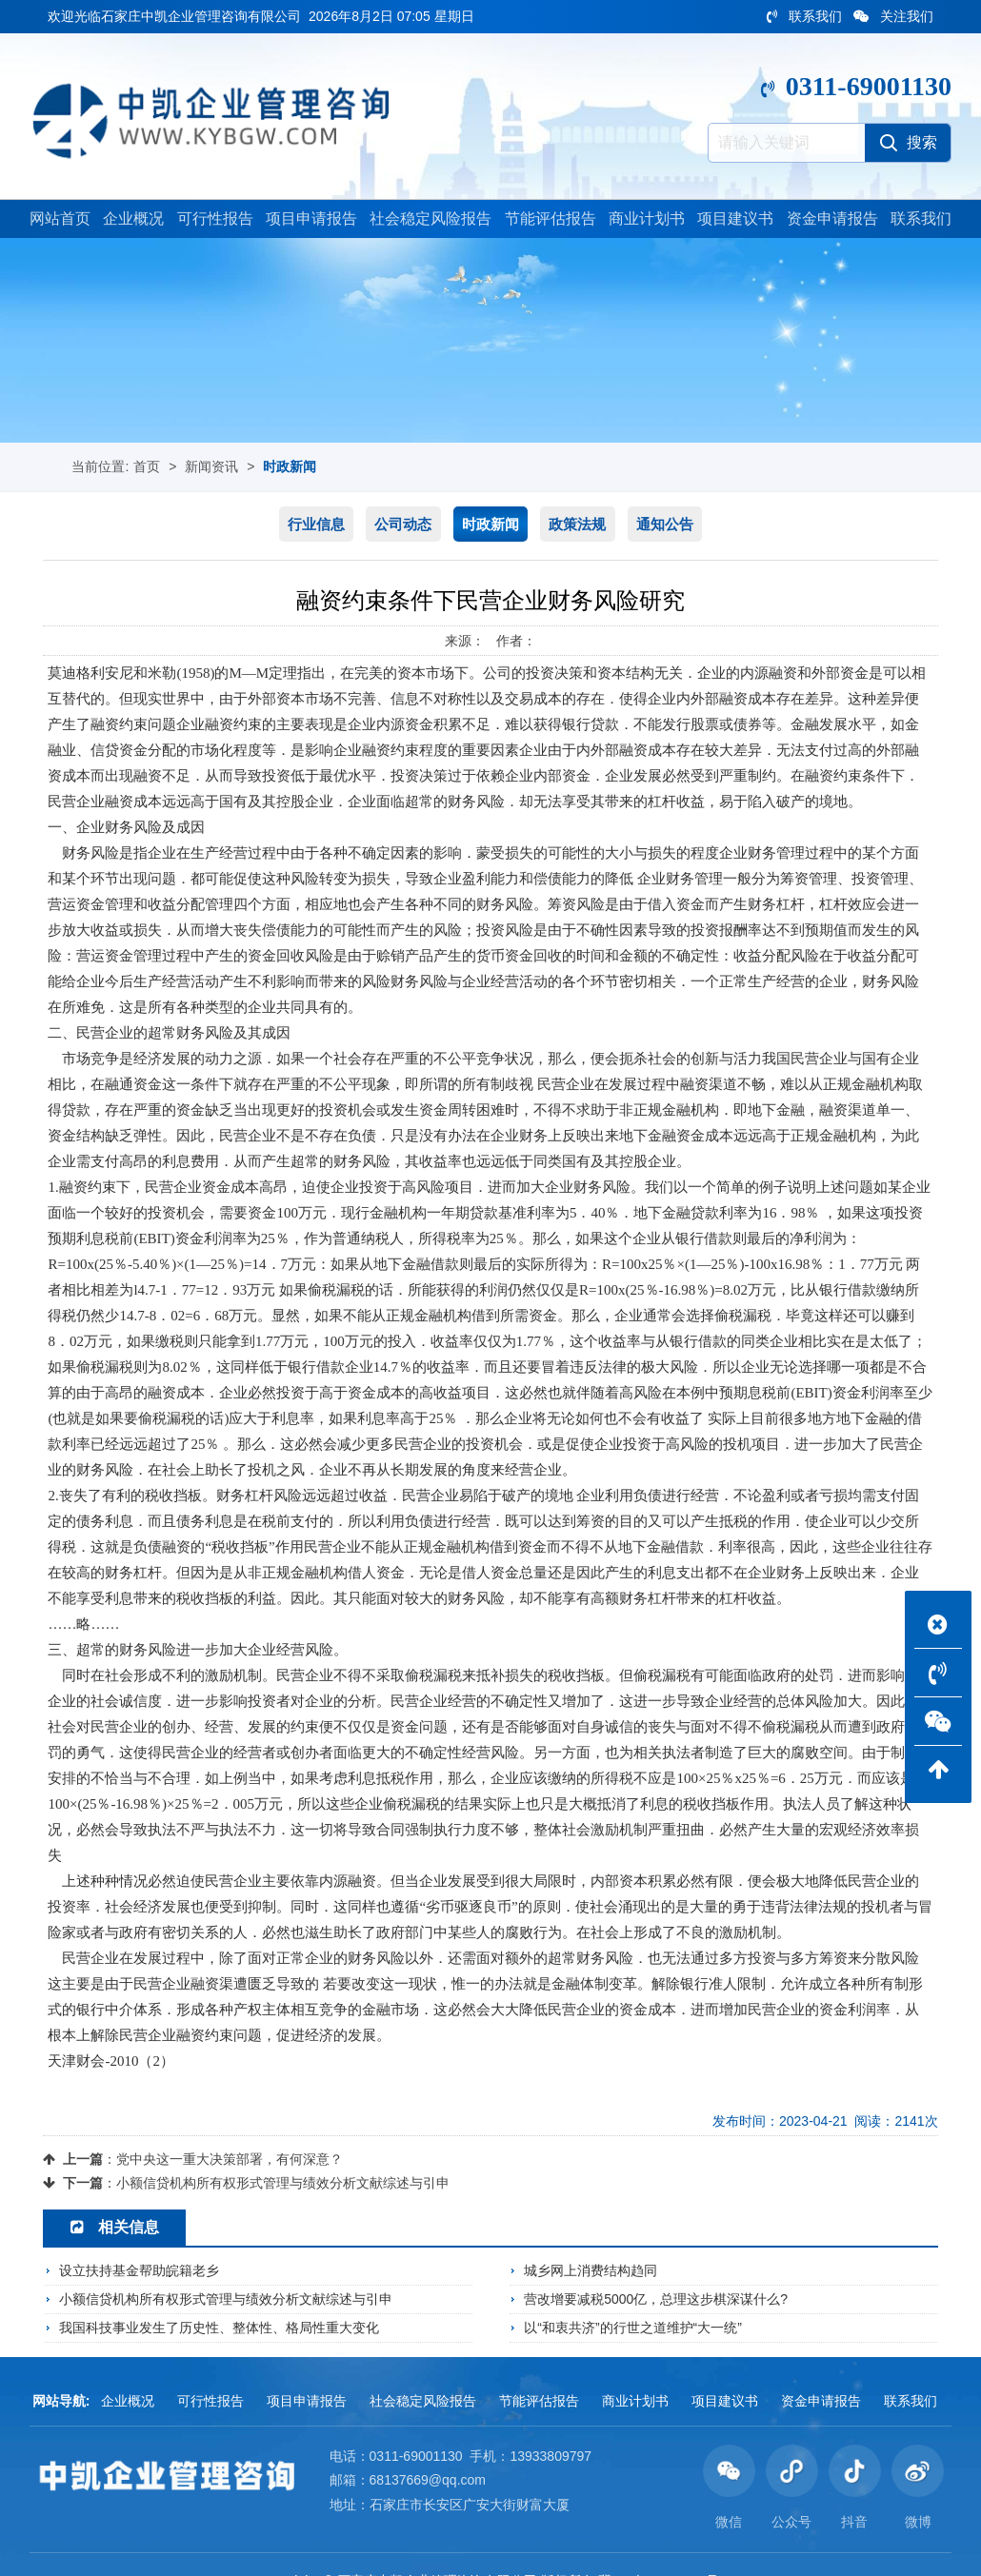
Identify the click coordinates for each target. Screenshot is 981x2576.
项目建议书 (735, 220)
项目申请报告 (311, 220)
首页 (146, 468)
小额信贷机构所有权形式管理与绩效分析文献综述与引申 (283, 2183)
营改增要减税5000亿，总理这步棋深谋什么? (656, 2300)
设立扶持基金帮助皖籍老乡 (139, 2272)
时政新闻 (289, 468)
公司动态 (402, 525)
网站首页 (60, 220)
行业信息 (316, 525)
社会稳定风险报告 (430, 220)
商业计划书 (647, 220)
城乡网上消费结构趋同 (590, 2272)
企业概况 (133, 220)
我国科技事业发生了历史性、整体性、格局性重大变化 (219, 2327)
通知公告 (664, 525)
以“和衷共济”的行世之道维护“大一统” (633, 2327)
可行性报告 (215, 220)
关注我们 (893, 16)
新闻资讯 (211, 468)
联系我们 (804, 16)
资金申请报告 (832, 220)
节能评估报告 (550, 220)
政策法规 (577, 525)
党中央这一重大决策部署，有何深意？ (229, 2160)
